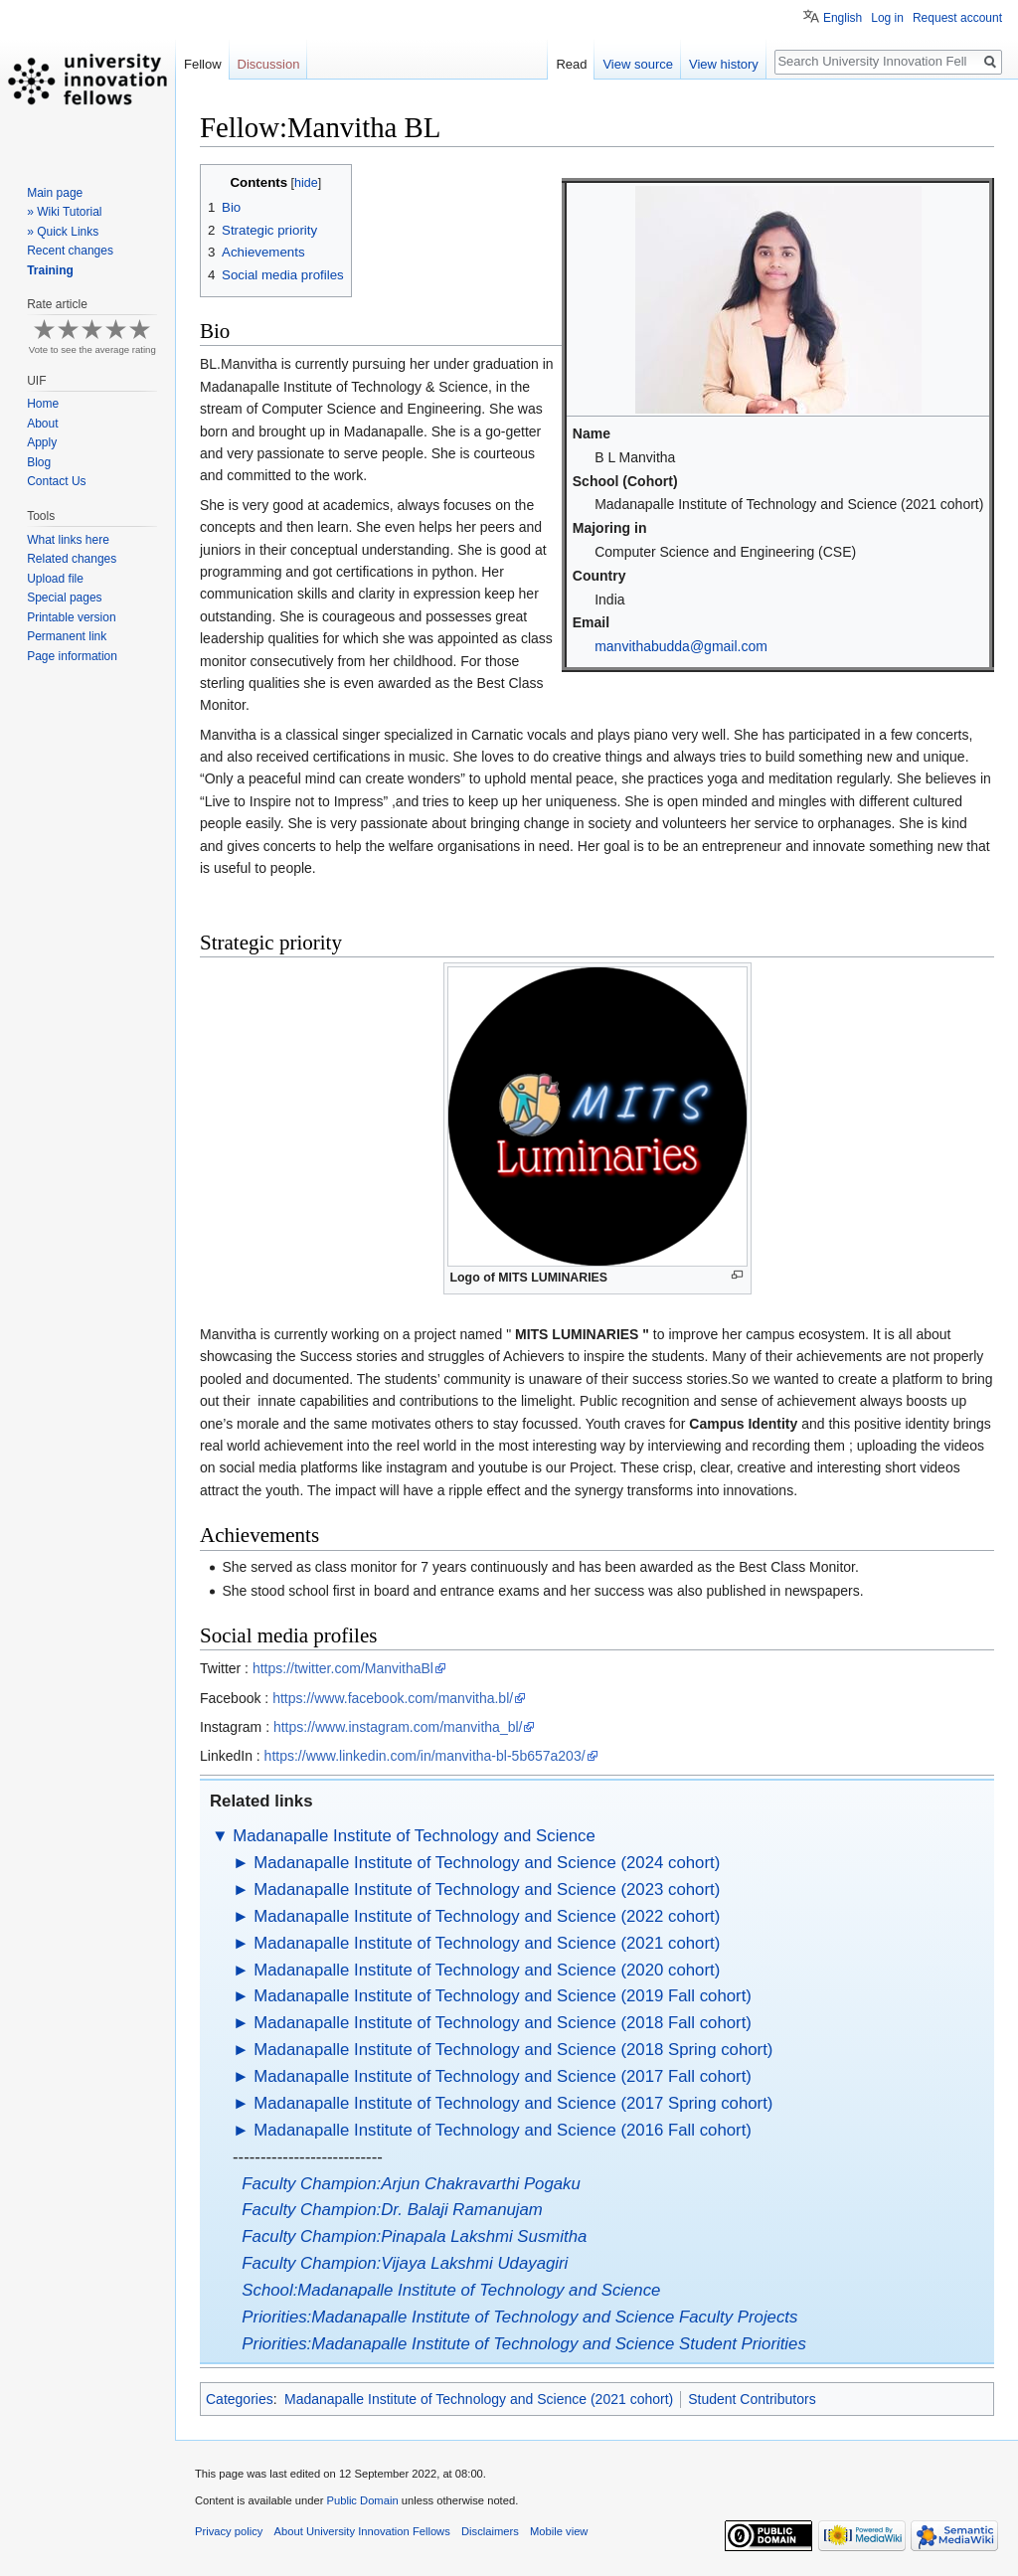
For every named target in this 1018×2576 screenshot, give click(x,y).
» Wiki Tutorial (64, 212)
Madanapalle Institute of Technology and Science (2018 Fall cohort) (503, 2022)
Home (43, 404)
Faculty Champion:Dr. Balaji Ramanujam (392, 2209)
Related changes (71, 559)
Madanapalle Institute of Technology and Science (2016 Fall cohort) (503, 2130)
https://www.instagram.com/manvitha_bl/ (398, 1727)
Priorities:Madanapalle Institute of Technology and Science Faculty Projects (519, 2317)
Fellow (203, 64)
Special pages (64, 597)
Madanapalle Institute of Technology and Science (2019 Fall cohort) (503, 1995)
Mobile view (559, 2531)
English (842, 18)
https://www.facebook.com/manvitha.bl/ (392, 1698)
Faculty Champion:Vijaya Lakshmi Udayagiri (405, 2263)
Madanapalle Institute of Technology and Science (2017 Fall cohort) (503, 2076)
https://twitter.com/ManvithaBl (343, 1668)
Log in (887, 18)
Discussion (269, 64)
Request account (957, 18)
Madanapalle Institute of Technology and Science (413, 1835)
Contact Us (56, 481)
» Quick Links (62, 232)
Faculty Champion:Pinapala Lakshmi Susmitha (414, 2236)
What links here (68, 540)
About (42, 423)
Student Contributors (751, 2399)
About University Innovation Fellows (362, 2531)
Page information (72, 656)
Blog (39, 462)
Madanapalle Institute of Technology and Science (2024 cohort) (487, 1862)
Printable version (71, 617)
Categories (239, 2399)
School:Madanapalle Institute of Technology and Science (451, 2290)
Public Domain (362, 2500)
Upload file (55, 579)
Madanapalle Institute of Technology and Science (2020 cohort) (487, 1970)
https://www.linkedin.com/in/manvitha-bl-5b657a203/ (425, 1756)
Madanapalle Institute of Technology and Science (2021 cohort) (487, 1943)
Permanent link (66, 636)
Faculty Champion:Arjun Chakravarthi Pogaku (411, 2183)
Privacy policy (228, 2531)
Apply (42, 442)
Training (50, 270)
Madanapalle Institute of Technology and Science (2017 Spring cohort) (513, 2103)
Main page (55, 193)
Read (571, 64)
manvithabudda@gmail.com (680, 646)
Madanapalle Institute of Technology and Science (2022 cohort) (487, 1916)
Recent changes (70, 251)
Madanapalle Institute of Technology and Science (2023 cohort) (487, 1889)
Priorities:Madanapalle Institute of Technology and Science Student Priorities (523, 2343)
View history (724, 64)
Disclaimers (490, 2531)
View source (637, 64)
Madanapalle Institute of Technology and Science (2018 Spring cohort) (513, 2049)
